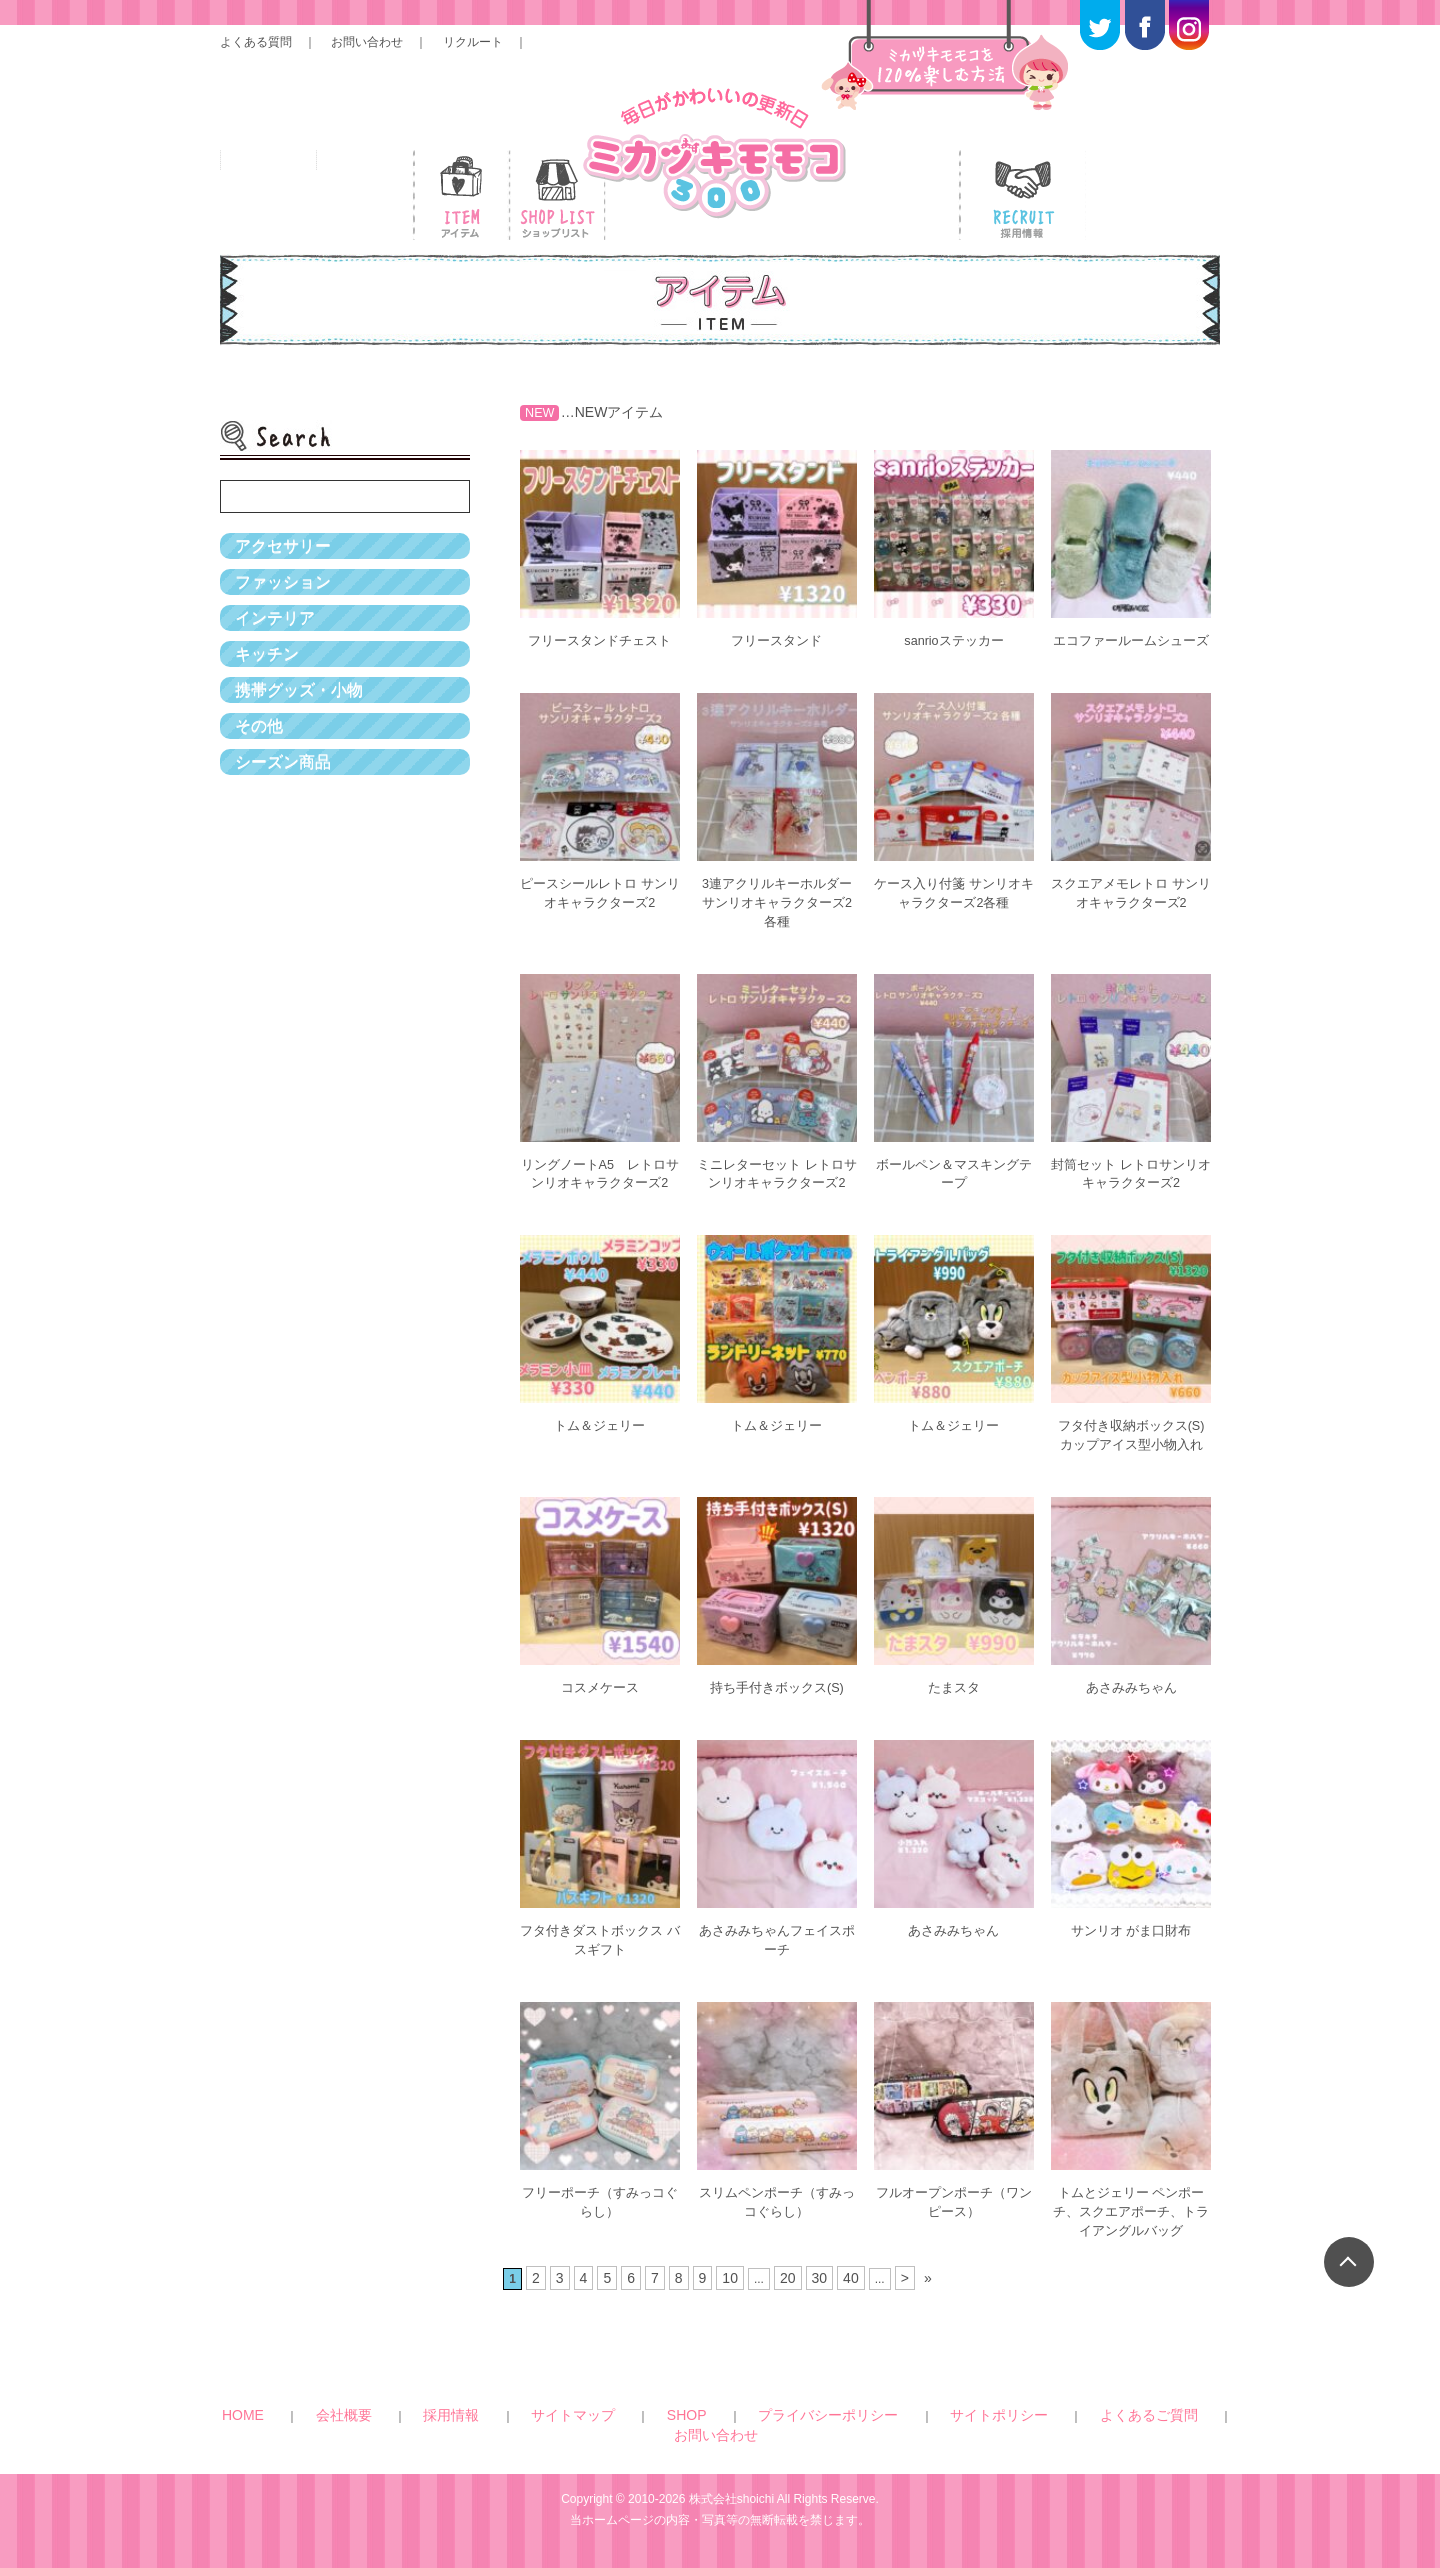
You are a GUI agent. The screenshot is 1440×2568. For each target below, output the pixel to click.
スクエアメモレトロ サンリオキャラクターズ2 (1131, 906)
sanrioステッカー (954, 640)
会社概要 (435, 2416)
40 (844, 2281)
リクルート (473, 42)
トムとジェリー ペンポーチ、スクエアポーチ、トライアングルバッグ (1131, 2220)
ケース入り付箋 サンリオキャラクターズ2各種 (954, 906)
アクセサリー (289, 554)
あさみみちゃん (1131, 1704)
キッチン (271, 711)
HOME (378, 2416)
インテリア (280, 659)
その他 (262, 816)
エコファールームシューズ (1131, 648)
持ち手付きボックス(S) (777, 1704)
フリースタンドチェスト (600, 640)
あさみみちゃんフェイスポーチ (777, 1953)
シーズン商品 (289, 868)
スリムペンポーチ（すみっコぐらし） (777, 2211)
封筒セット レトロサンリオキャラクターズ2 (1131, 1180)
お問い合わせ (367, 42)
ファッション (289, 606)
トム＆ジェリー (600, 1447)
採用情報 (498, 2416)
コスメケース (600, 1704)
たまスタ (954, 1704)
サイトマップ (574, 2416)
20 (785, 2281)
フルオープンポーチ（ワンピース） (954, 2211)
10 (730, 2281)
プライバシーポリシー (734, 2416)
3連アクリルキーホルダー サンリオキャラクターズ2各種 (777, 915)
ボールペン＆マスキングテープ (954, 1180)
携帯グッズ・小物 (307, 764)
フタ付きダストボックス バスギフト (600, 1953)
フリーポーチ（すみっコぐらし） (600, 2211)
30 (814, 2281)
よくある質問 (256, 42)
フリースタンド (777, 640)
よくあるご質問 (951, 2416)
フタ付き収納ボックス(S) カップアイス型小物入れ (1131, 1455)
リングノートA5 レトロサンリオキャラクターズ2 (599, 1189)
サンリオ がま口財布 (1131, 1945)
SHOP (642, 2416)
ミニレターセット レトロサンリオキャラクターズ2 (777, 1189)
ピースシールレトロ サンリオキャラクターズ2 (600, 906)
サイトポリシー (852, 2416)
